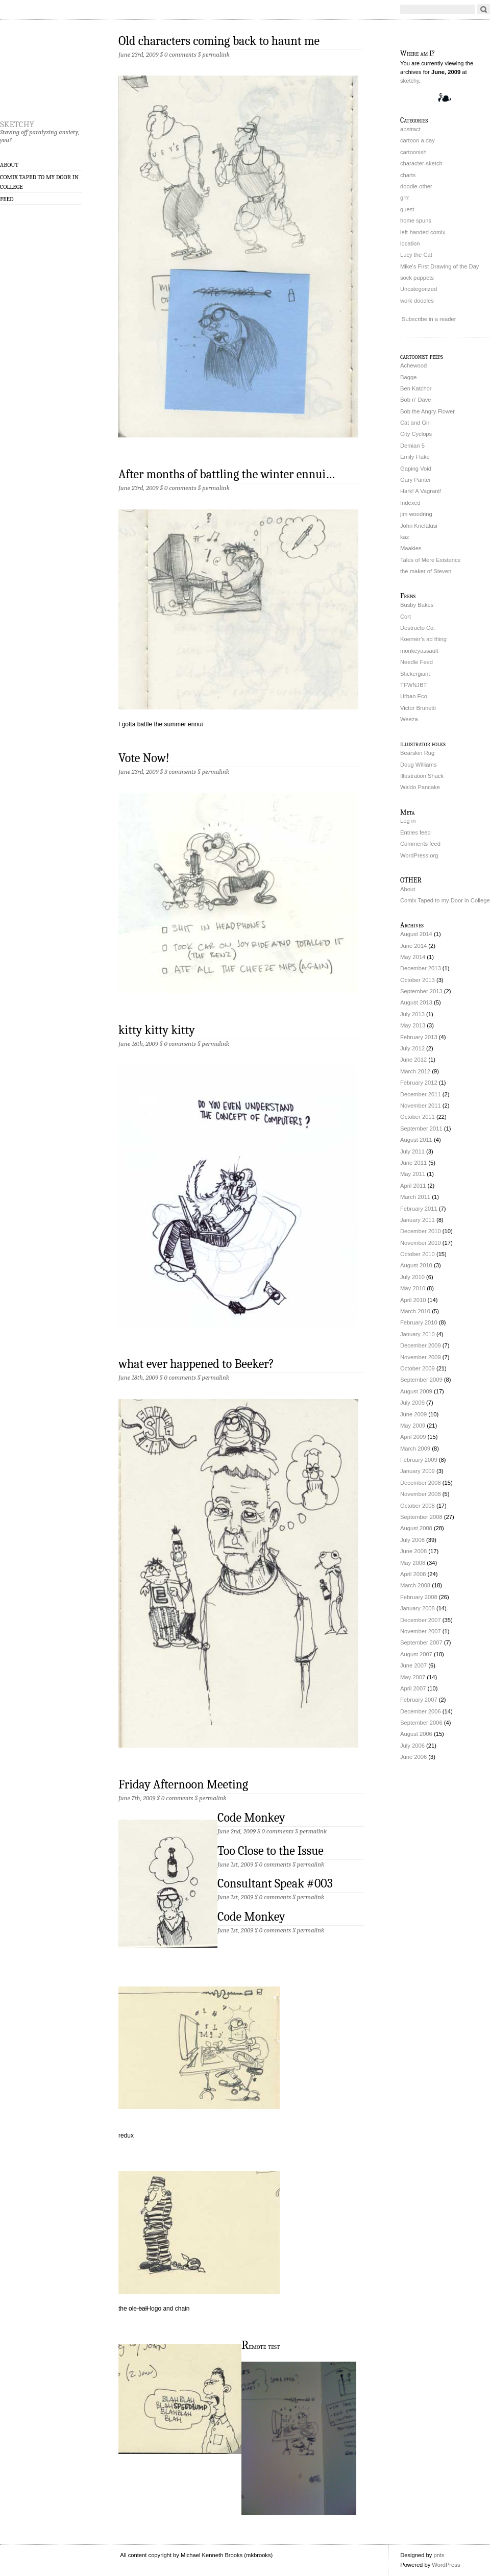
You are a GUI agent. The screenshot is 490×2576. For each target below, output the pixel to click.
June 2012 (413, 1060)
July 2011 (412, 1151)
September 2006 (421, 1723)
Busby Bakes (416, 605)
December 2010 (420, 1231)
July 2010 (412, 1277)
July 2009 (412, 1403)
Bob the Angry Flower (427, 411)
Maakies (411, 548)
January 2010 (417, 1334)
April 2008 (413, 1574)
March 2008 (415, 1585)
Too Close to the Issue (270, 1851)
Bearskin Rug (417, 753)
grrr (404, 197)
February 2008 (418, 1597)
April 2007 (413, 1688)
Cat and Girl (415, 423)
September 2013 (421, 991)
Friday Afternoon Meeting (183, 1784)
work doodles (417, 301)
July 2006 (412, 1746)
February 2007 (418, 1700)
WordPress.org (419, 855)
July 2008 (412, 1540)
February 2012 (418, 1083)
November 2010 (420, 1243)
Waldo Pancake (420, 787)
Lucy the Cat (416, 255)
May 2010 (412, 1288)
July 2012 (412, 1048)
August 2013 (416, 1002)
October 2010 (417, 1254)
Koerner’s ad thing (423, 639)
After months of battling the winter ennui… (226, 474)
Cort (405, 617)
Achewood (413, 365)
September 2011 (421, 1128)
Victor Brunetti (418, 708)
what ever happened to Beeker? (196, 1364)
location (410, 243)
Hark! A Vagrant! (421, 491)
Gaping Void (415, 468)
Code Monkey (251, 1817)
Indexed (410, 503)
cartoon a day (417, 140)
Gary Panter (415, 480)
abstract (410, 129)
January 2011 (417, 1220)
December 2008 (420, 1483)
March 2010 (415, 1311)
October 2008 (417, 1506)
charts (407, 175)
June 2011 (413, 1163)
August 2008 (416, 1528)
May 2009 (412, 1425)
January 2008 (417, 1608)
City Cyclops (416, 434)
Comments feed (420, 844)
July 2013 (412, 1014)
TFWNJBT (413, 685)
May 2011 (412, 1174)
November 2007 (420, 1631)
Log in (407, 821)
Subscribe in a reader (429, 319)
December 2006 (420, 1711)
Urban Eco (413, 696)
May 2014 (412, 957)
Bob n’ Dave (415, 400)
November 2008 (420, 1494)
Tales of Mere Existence (430, 560)
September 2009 (421, 1380)
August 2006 (416, 1734)
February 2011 (418, 1209)
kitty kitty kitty (156, 1030)
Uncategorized (418, 289)
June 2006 (413, 1757)
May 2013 (412, 1025)
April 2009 (413, 1437)
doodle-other (416, 186)
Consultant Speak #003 (275, 1883)
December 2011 (420, 1094)
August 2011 (416, 1140)
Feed (7, 199)
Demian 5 (412, 446)
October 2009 (417, 1368)
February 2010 (418, 1322)
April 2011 (413, 1186)
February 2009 (418, 1460)
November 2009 (420, 1357)
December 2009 (420, 1345)
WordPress (446, 2565)
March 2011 (415, 1197)
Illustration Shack (422, 776)
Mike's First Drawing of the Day (439, 266)
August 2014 (416, 934)
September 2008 (421, 1517)
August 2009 (416, 1391)
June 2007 (413, 1665)
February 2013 (418, 1037)
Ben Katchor (416, 388)
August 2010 (416, 1265)
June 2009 (413, 1414)
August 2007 (416, 1654)
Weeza (409, 719)
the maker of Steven (425, 571)
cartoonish (413, 152)
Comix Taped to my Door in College (39, 182)
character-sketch (421, 163)
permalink (215, 54)
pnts (438, 2555)
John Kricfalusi (418, 526)
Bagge (408, 377)
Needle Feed (416, 662)
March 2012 (415, 1071)
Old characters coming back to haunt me (219, 41)
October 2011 (417, 1117)
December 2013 (420, 968)
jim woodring (416, 514)
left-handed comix (422, 232)
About (9, 164)
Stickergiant (415, 674)
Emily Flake (415, 457)
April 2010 (413, 1300)
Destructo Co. (417, 628)
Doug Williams (418, 765)
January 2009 (417, 1471)
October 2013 (417, 980)
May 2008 (412, 1563)
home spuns (415, 220)
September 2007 (421, 1642)
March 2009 (415, 1448)
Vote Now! (143, 758)
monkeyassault (419, 651)
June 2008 (413, 1551)
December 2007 (420, 1620)
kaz (404, 537)
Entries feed (415, 832)
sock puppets (417, 278)
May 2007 (412, 1677)
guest (407, 209)
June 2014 (413, 946)
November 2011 (420, 1105)
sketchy (17, 122)
